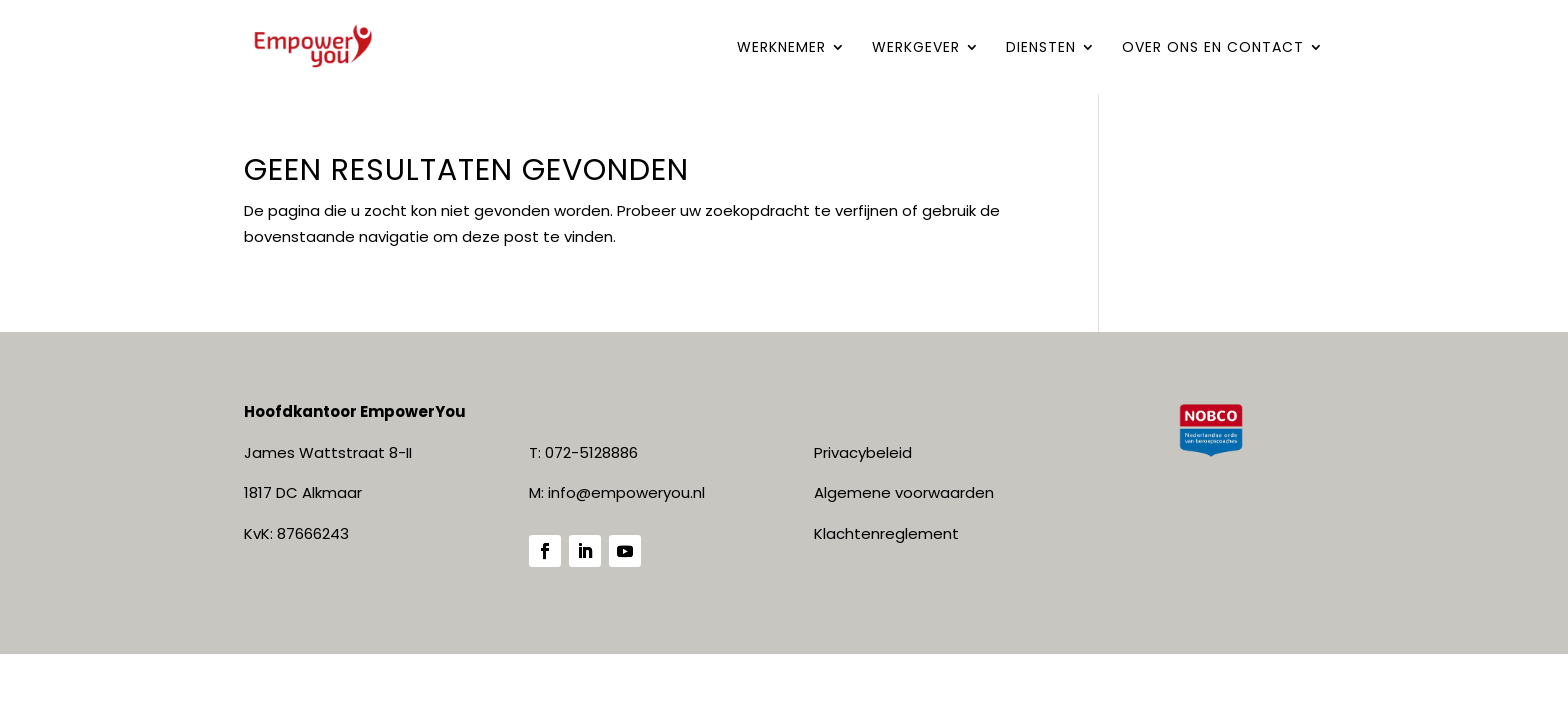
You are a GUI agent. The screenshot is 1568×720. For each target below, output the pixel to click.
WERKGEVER (916, 48)
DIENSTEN (1041, 48)
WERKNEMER (781, 48)
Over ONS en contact (1213, 48)
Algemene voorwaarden (904, 492)
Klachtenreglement (886, 533)
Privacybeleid (863, 452)
